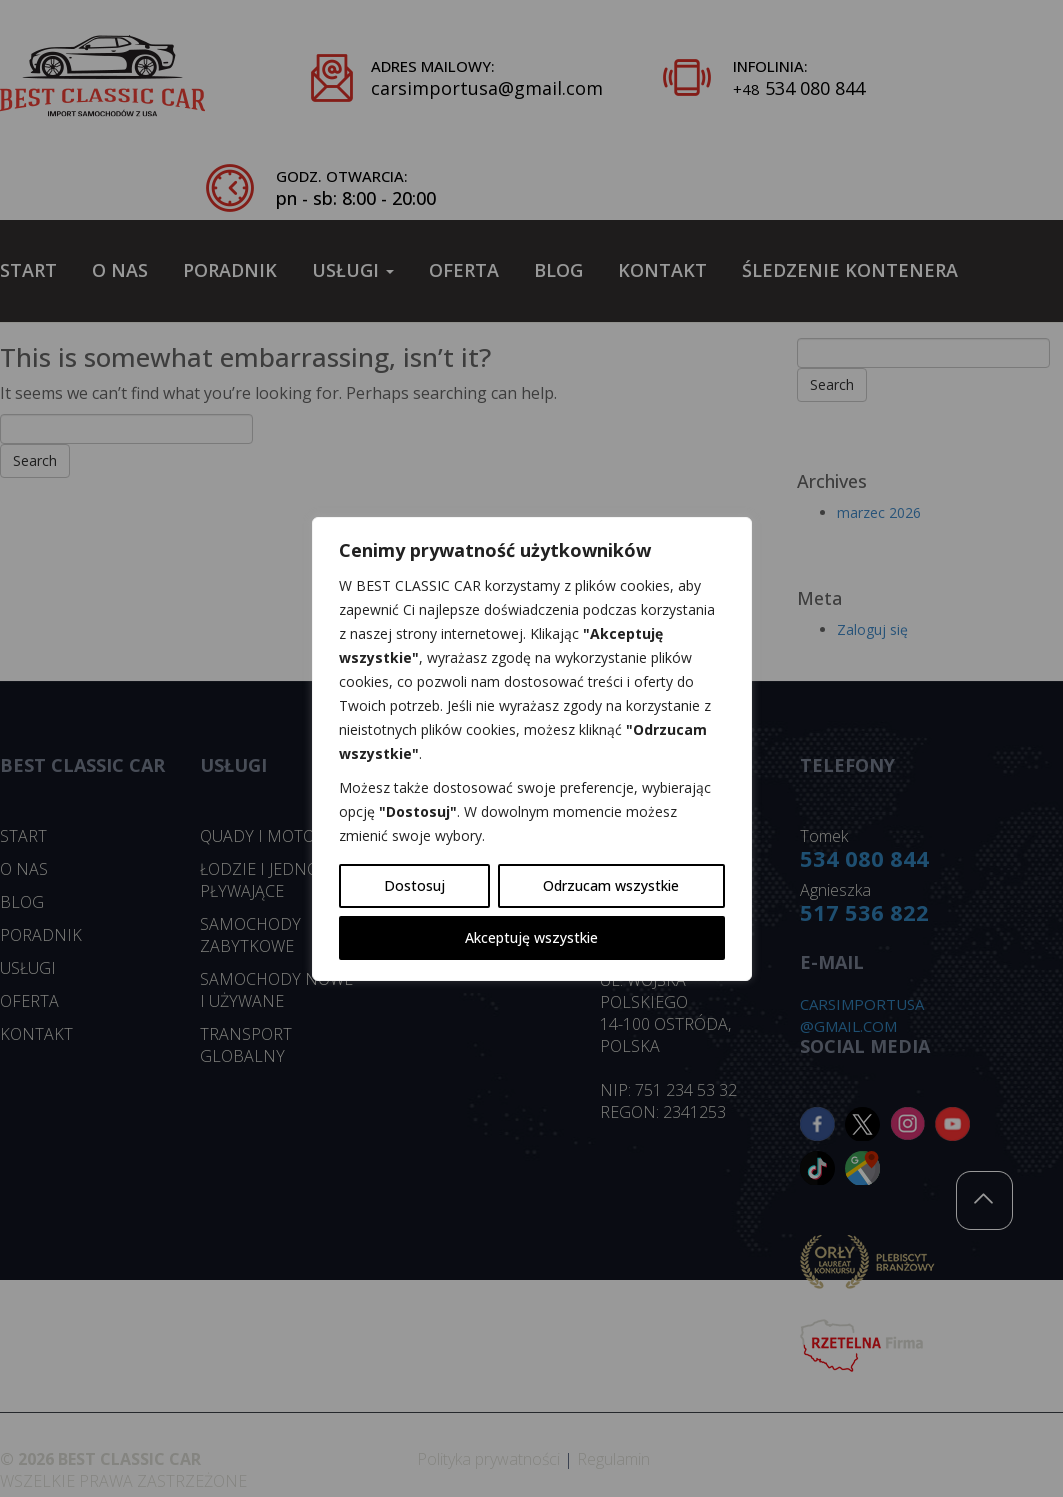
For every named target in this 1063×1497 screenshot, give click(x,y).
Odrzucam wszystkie (611, 885)
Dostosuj (414, 885)
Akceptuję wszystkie (531, 937)
